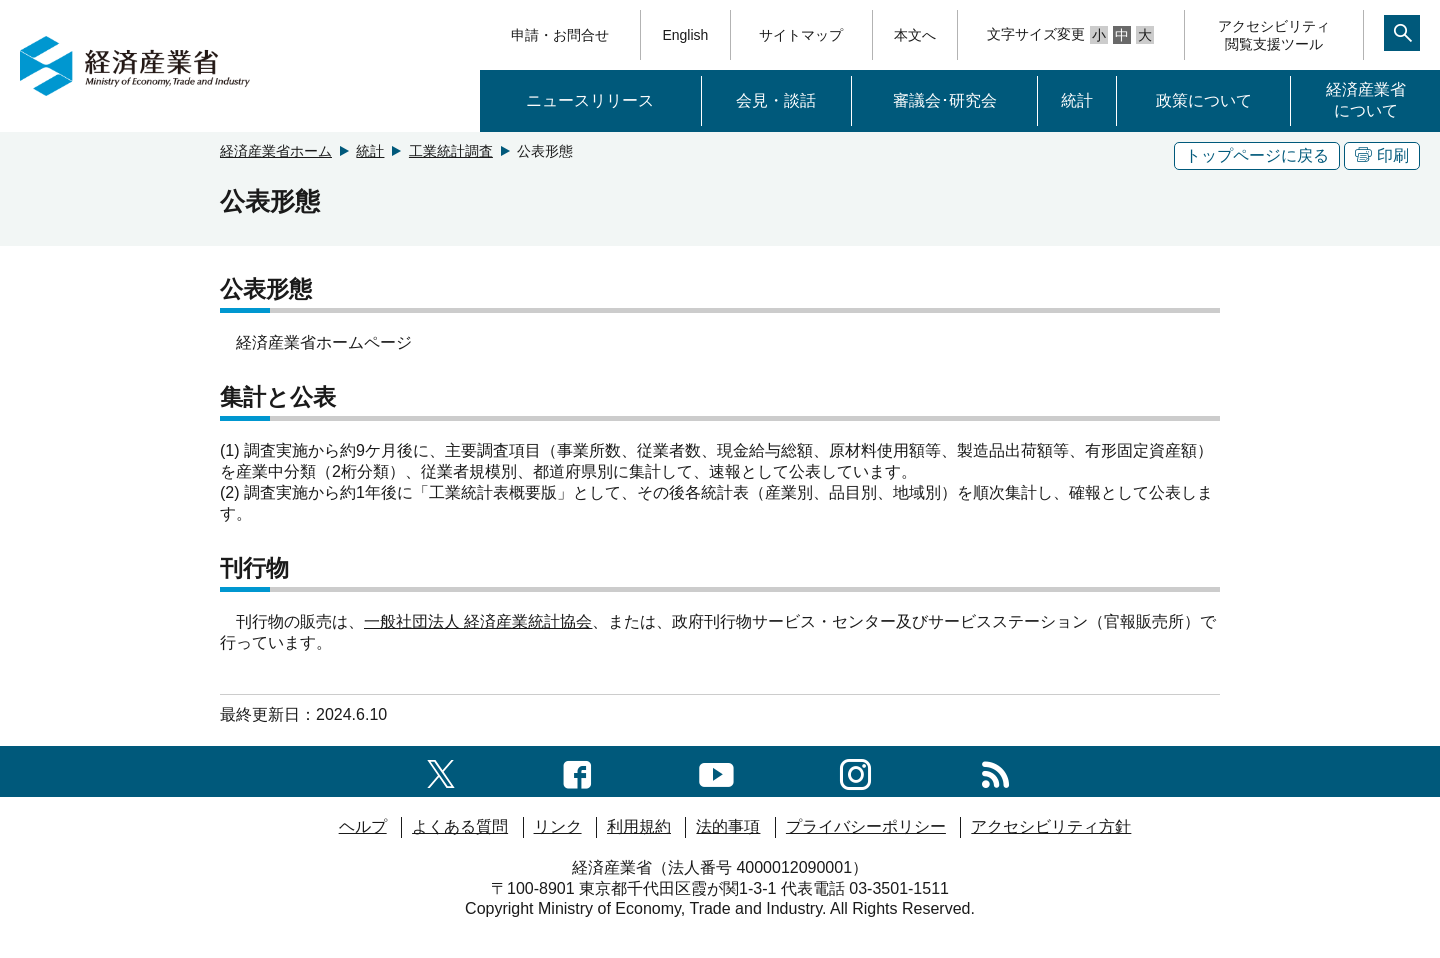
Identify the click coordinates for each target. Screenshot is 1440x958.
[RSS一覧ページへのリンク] (995, 770)
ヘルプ (363, 826)
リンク (558, 826)
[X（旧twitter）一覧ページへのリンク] (441, 770)
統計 (1077, 100)
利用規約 (639, 826)
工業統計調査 (451, 151)
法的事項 (728, 826)
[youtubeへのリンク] (716, 770)
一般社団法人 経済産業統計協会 (478, 621)
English (685, 35)
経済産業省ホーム (276, 151)
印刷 (1382, 155)
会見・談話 (776, 100)
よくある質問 (460, 826)
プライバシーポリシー (866, 826)
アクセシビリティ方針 (1051, 826)
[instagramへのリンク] (855, 770)
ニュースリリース (590, 100)
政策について (1204, 100)
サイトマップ (801, 35)
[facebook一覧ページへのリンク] (577, 770)
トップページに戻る (1257, 155)
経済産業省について (1366, 100)
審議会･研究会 (945, 100)
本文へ (915, 35)
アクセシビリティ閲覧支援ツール (1274, 35)
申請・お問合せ (560, 35)
